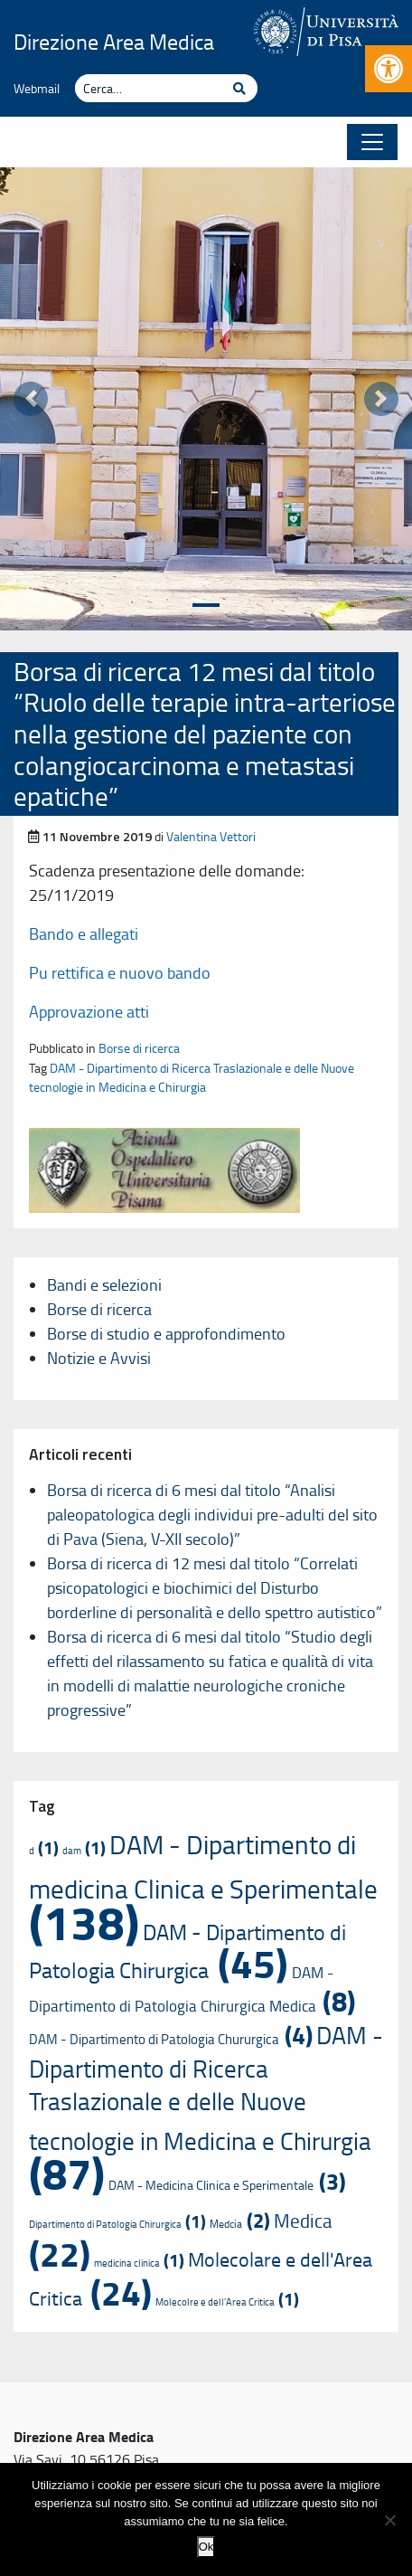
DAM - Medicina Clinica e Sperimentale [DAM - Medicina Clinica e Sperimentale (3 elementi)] (227, 2184)
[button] (388, 68)
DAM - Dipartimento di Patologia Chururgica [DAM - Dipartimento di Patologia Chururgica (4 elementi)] (171, 2039)
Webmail (37, 88)
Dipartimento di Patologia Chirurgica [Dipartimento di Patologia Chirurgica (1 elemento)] (117, 2223)
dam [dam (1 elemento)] (84, 1850)
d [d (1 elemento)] (44, 1850)
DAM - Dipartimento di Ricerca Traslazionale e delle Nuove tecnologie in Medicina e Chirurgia (191, 1077)
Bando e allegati (83, 933)
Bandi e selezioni (104, 1284)
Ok (206, 2546)
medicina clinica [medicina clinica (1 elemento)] (139, 2262)
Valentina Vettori (211, 836)
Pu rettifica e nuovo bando (120, 972)
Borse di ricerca (139, 1047)
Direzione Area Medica (114, 41)
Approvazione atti (89, 1011)
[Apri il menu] (372, 142)
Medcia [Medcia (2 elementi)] (240, 2223)
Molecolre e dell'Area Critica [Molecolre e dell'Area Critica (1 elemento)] (227, 2301)
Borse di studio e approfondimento (166, 1333)
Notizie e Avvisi (99, 1357)
